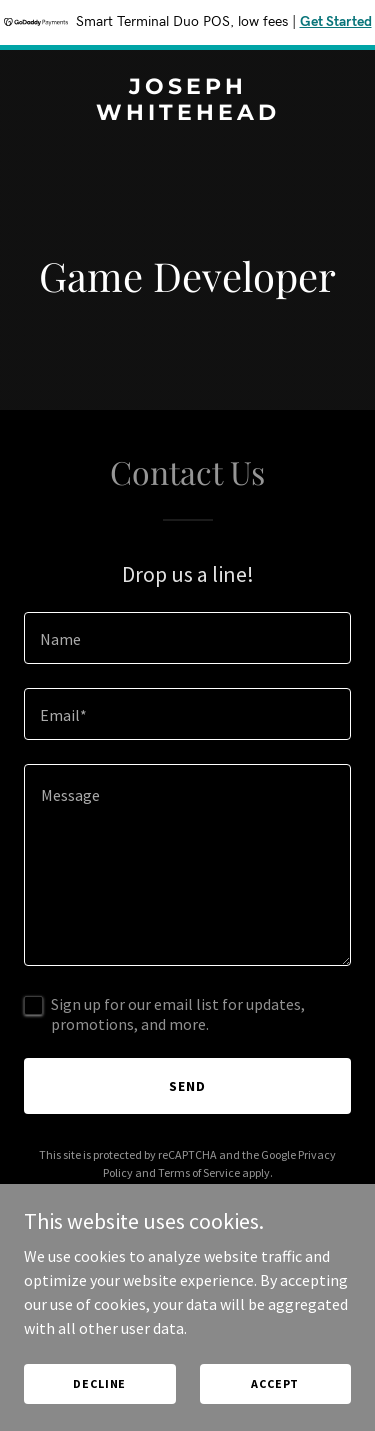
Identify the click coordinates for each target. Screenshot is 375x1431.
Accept (275, 1383)
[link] (187, 114)
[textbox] (187, 638)
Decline (99, 1383)
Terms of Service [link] (199, 1172)
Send (187, 1086)
